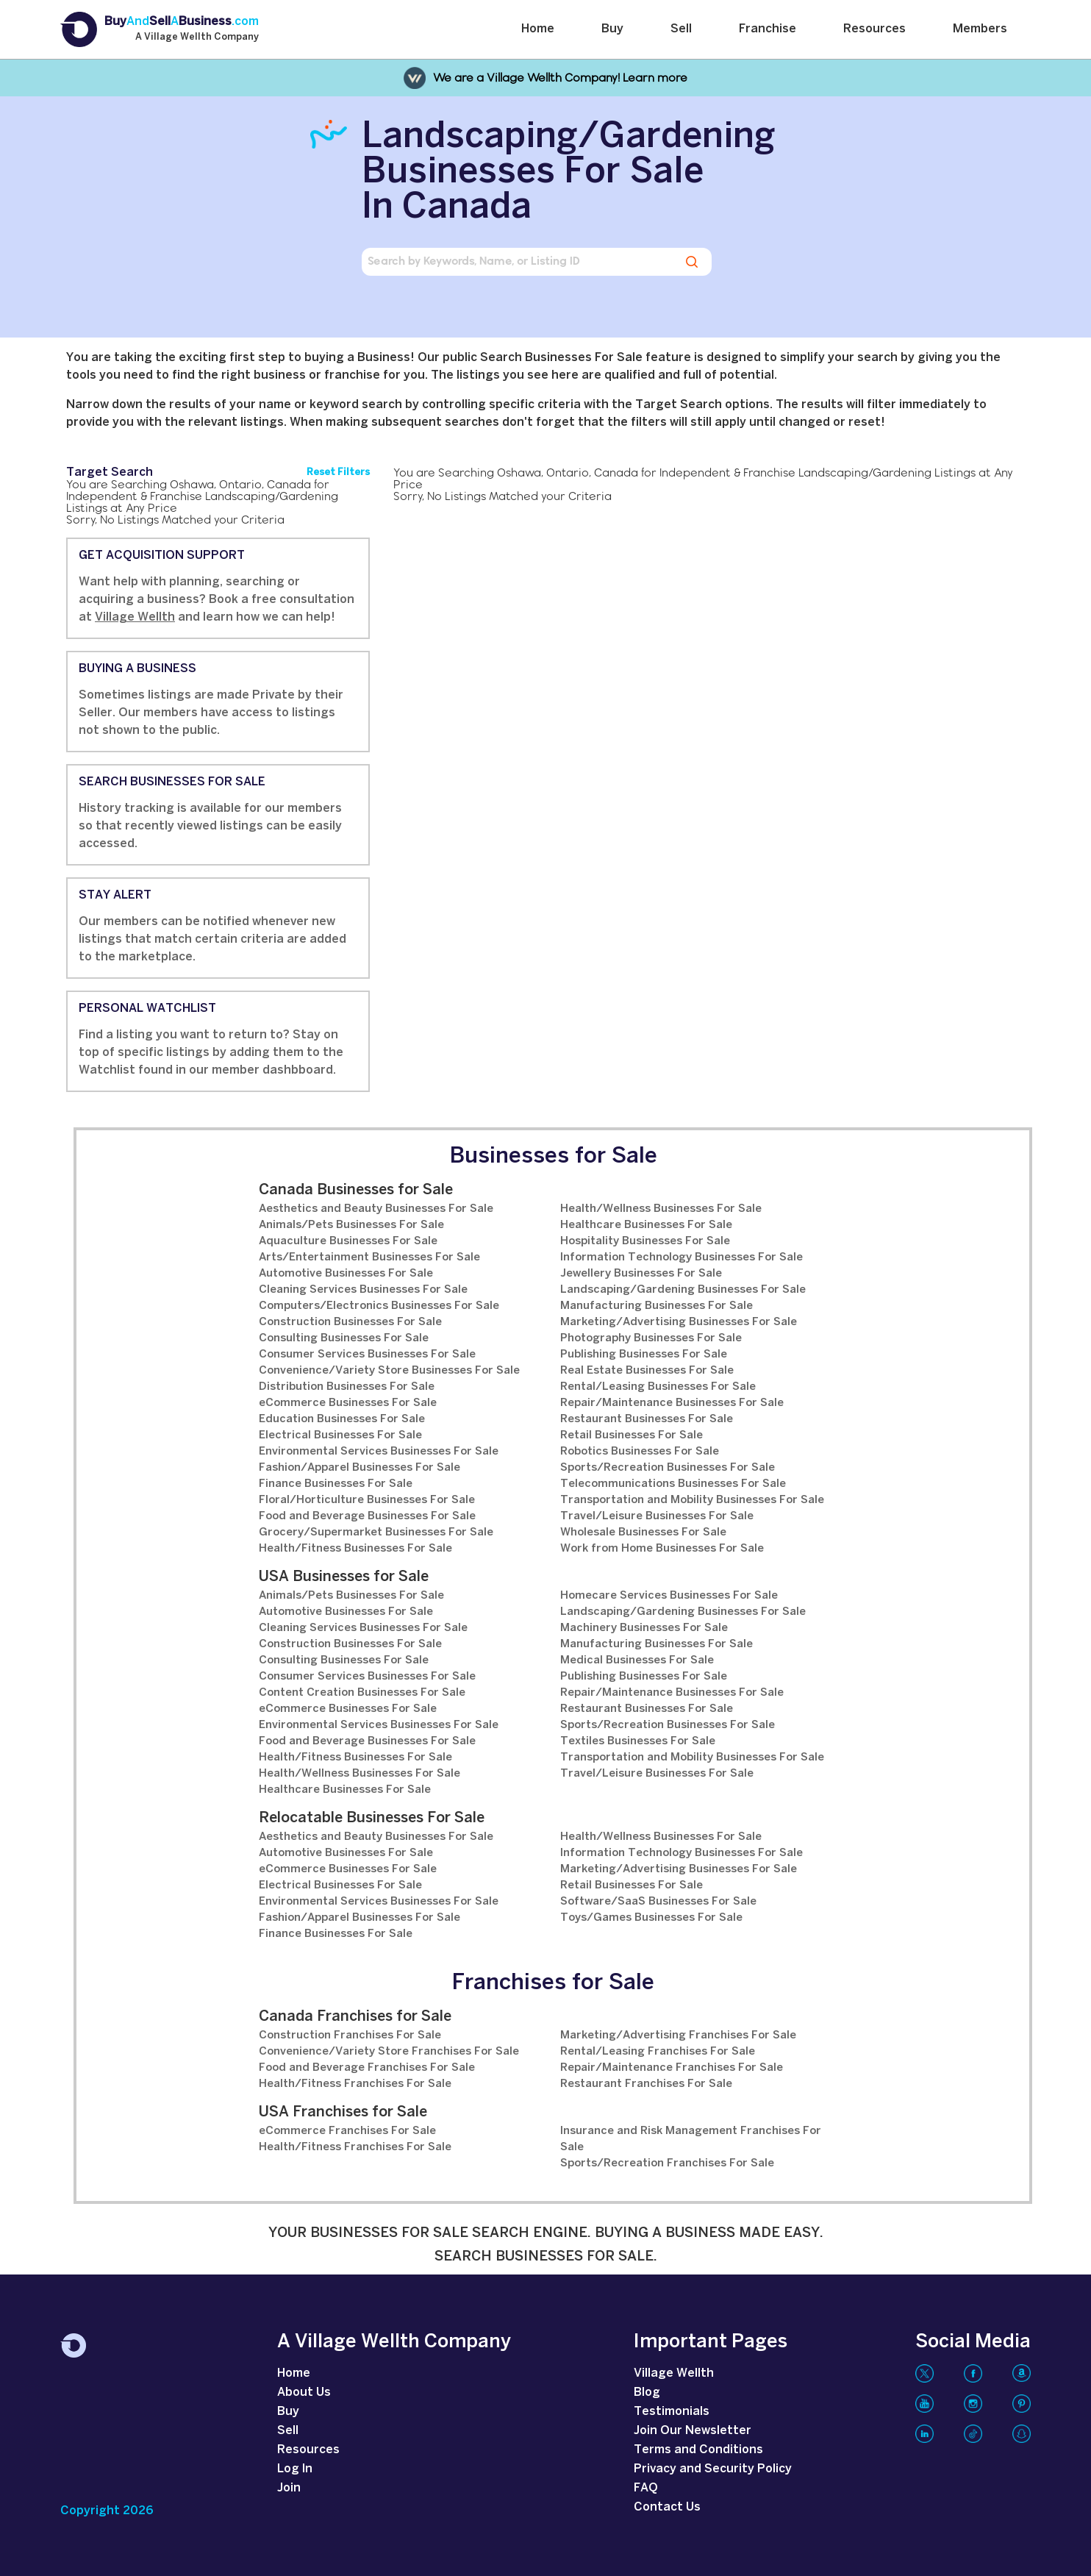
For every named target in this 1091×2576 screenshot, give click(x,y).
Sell (681, 29)
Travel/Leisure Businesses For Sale (657, 1516)
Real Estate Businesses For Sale (647, 1371)
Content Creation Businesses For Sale (362, 1693)
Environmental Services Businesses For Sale (378, 1451)
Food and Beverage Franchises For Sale (367, 2068)
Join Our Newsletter (692, 2430)
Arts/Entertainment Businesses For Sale (369, 1257)
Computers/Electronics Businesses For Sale (379, 1306)
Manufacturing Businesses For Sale (656, 1306)
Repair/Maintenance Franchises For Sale (671, 2068)
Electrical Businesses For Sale (340, 1435)
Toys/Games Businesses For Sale (651, 1918)
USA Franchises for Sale (343, 2112)
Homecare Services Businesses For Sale (669, 1596)
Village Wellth (135, 617)
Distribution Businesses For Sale (346, 1387)
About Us (304, 2392)
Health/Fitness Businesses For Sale (355, 1549)
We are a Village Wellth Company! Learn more (560, 78)
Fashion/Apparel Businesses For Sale (359, 1468)
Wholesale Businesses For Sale (643, 1532)
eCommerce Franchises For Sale (347, 2131)
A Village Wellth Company (197, 37)
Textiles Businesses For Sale (637, 1741)
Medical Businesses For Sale (637, 1660)
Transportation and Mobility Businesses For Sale (692, 1500)
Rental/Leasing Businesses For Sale (658, 1387)
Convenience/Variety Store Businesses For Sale (389, 1371)
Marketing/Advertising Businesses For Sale (678, 1322)
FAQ (646, 2488)
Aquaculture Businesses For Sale (348, 1241)
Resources (874, 29)
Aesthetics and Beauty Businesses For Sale (376, 1209)
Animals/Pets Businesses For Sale (351, 1225)
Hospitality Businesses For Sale (645, 1241)
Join (289, 2488)
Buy (612, 29)
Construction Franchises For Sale (350, 2035)
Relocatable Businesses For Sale (371, 1818)
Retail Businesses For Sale (631, 1435)
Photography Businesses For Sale (651, 1338)
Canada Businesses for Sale (356, 1190)
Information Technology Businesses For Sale (681, 1257)
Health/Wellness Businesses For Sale (661, 1209)
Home (537, 29)
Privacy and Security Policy (713, 2469)
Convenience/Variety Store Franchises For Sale (389, 2052)
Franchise (767, 29)
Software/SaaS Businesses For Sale (658, 1902)
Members (980, 29)
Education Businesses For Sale (342, 1419)
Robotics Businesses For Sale (639, 1451)
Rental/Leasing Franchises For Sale (657, 2052)
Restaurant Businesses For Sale (646, 1419)
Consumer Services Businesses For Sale (367, 1354)
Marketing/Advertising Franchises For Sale (678, 2035)
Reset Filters (338, 472)
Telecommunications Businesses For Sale (673, 1484)
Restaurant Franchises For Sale (646, 2084)
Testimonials (671, 2411)
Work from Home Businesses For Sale (662, 1549)
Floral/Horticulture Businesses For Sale (367, 1500)
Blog (647, 2392)
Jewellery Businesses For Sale (641, 1274)
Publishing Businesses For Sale (643, 1354)
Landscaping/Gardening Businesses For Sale (683, 1290)
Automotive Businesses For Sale (346, 1274)
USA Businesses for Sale (344, 1577)
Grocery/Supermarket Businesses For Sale (376, 1532)
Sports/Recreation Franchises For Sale (667, 2163)
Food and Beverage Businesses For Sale (367, 1516)
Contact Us (667, 2507)
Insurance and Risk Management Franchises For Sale (690, 2139)
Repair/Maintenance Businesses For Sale (672, 1403)
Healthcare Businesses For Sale (646, 1225)
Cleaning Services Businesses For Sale (363, 1290)
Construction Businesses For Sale (350, 1322)
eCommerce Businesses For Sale (348, 1403)
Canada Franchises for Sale (355, 2017)
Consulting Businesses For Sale (344, 1338)
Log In (294, 2469)
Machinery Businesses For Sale (644, 1628)
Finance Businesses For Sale (335, 1484)
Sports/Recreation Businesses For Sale (667, 1468)
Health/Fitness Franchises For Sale (355, 2084)
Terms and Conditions (698, 2449)
